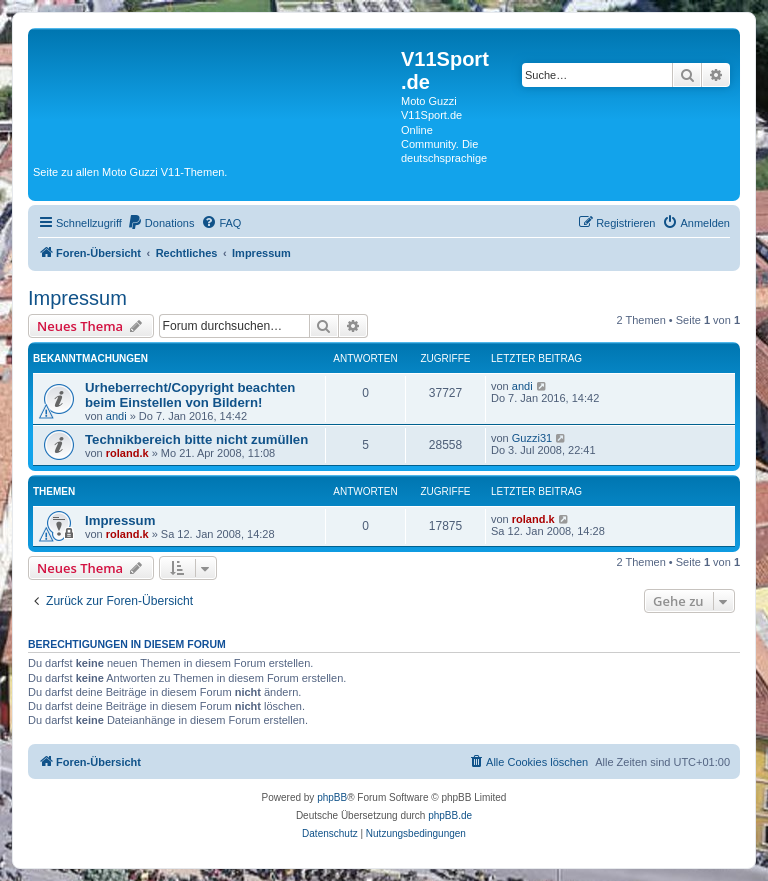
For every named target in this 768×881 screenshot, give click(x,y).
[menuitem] (161, 223)
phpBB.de (450, 815)
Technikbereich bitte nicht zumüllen (196, 439)
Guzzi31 (532, 438)
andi (116, 416)
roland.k (127, 453)
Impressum (77, 298)
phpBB (332, 797)
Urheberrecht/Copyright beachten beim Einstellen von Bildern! (190, 395)
